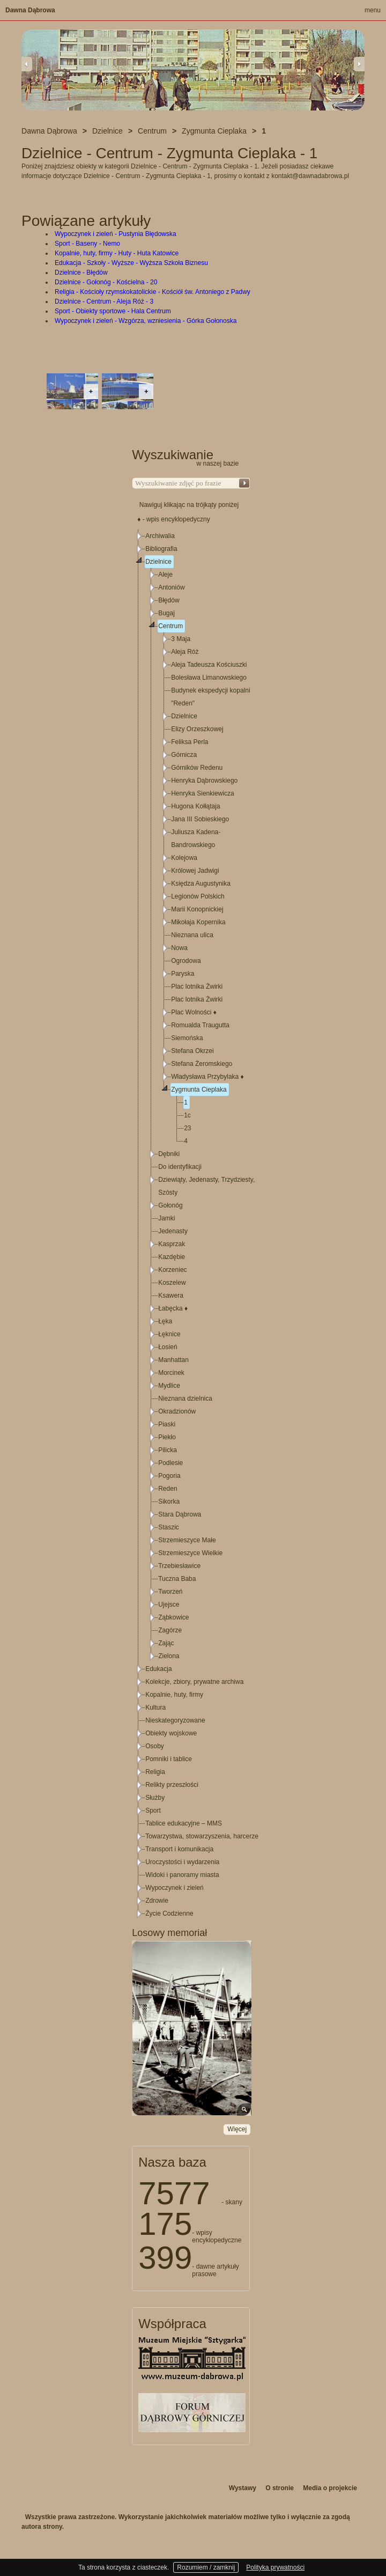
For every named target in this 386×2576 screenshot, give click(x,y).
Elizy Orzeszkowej (197, 729)
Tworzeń (170, 1591)
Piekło (167, 1437)
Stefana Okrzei (192, 1051)
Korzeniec (172, 1270)
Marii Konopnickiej (197, 909)
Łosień (167, 1347)
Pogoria (169, 1476)
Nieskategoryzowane (175, 1720)
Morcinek (171, 1373)
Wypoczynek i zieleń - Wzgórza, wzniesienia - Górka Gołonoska (145, 321)
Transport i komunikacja (179, 1849)
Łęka (165, 1321)
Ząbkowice (173, 1617)
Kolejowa (184, 858)
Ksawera (170, 1295)
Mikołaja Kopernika (198, 922)
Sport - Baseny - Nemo (87, 243)
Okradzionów (177, 1411)
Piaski (166, 1424)
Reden (167, 1488)
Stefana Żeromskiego (201, 1064)
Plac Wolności (194, 1012)
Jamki (166, 1218)
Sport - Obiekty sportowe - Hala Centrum (113, 311)
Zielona (168, 1656)
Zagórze (170, 1630)
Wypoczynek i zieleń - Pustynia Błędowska (115, 234)
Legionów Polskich (197, 896)
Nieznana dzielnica (185, 1398)
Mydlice (169, 1385)
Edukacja (158, 1669)
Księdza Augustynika (201, 883)
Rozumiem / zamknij (206, 2567)
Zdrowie (156, 1900)
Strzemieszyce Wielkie (190, 1553)
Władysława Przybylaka (207, 1076)
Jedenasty (173, 1231)
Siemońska (187, 1038)
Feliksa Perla (189, 742)
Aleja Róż (184, 652)
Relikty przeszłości (171, 1785)
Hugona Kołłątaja (195, 806)
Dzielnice (158, 561)
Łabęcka (173, 1308)
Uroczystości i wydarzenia (182, 1862)
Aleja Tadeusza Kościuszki (209, 664)
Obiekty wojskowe (171, 1733)
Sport (153, 1810)
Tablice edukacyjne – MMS (183, 1823)
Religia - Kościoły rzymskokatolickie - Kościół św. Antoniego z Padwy (152, 292)
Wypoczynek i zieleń (174, 1887)
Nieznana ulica (192, 935)
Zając (166, 1643)
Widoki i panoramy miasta (182, 1875)
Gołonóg (170, 1205)
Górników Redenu (196, 767)
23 (187, 1128)
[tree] (191, 1224)
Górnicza (184, 755)
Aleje (165, 574)
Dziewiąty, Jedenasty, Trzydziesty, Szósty (206, 1186)
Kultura (155, 1707)
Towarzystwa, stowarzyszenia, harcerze (201, 1836)
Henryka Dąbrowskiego (204, 780)
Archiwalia (160, 536)
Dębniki (169, 1154)
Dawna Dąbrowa (30, 10)
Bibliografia (161, 549)
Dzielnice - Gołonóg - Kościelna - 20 (106, 282)
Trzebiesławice (179, 1566)
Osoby (154, 1746)
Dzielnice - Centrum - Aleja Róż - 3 (104, 301)
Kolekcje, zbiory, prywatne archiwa (194, 1682)
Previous (27, 64)
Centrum (170, 626)
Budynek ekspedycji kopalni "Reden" (210, 697)
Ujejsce (168, 1604)
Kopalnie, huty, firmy (174, 1694)
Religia (155, 1772)
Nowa (179, 948)
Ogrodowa (186, 961)
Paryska (182, 973)
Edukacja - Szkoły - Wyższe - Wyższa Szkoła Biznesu (131, 263)
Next (359, 64)
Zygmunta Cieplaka (198, 1089)
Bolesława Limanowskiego (209, 677)
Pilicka (167, 1450)
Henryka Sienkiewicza (202, 793)
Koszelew (171, 1282)
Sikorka (169, 1501)
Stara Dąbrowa (179, 1514)
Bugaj (166, 613)
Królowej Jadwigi (195, 870)
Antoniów (171, 587)
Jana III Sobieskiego (200, 819)
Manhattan (173, 1360)
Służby (155, 1797)
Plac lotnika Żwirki (196, 986)
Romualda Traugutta (200, 1025)
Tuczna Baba (177, 1579)
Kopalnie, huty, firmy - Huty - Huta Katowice (117, 253)
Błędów (168, 600)
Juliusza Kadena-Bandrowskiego (195, 838)
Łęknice (169, 1334)
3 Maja (180, 639)
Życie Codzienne (169, 1913)
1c (187, 1115)
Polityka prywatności (275, 2567)
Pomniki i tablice (168, 1759)
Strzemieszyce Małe (187, 1540)
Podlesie (170, 1463)
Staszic (168, 1527)
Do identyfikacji (180, 1167)
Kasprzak (171, 1244)
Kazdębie (171, 1257)
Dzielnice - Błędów (81, 272)
